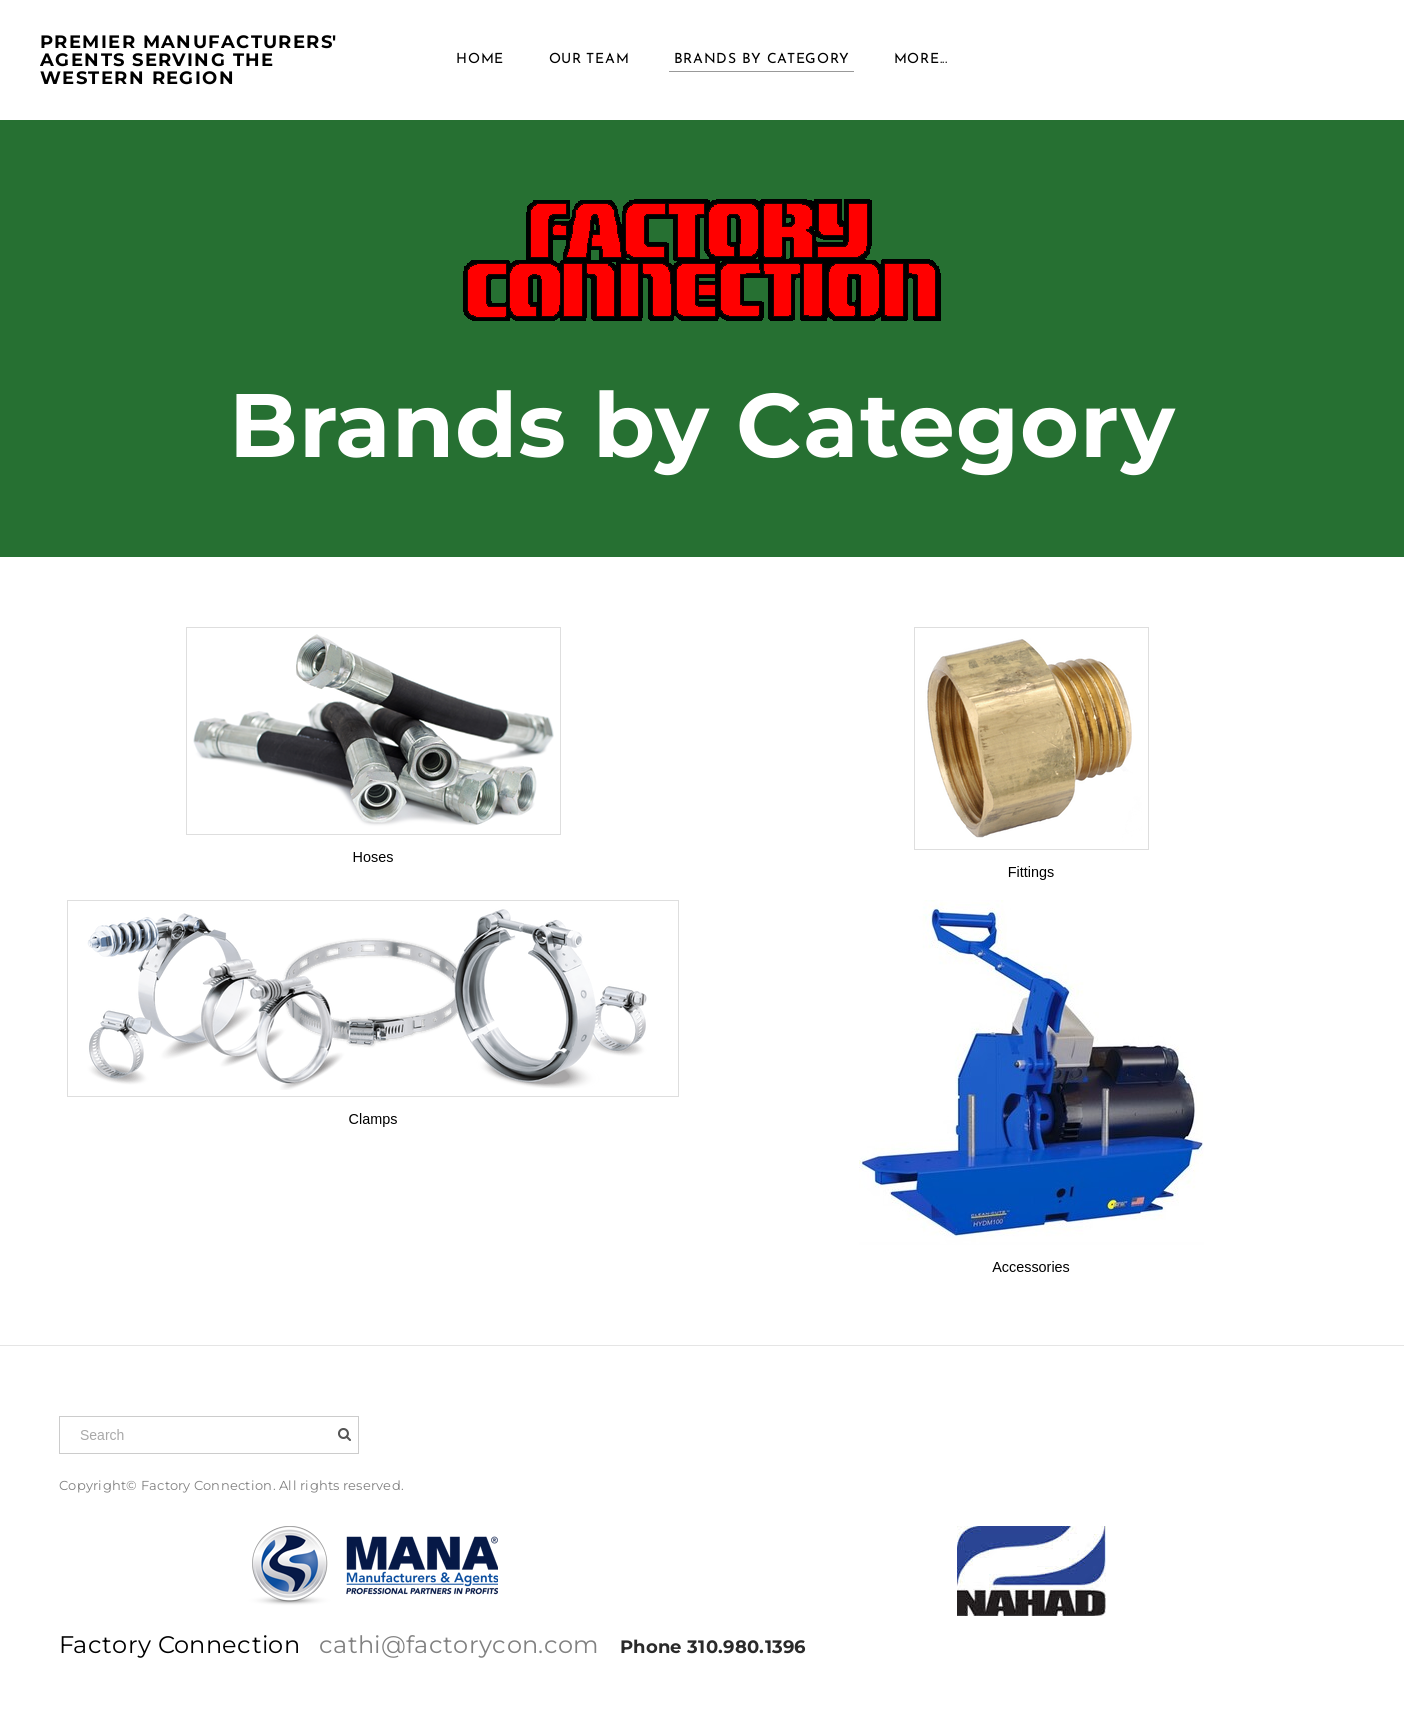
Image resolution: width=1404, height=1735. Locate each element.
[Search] (209, 1435)
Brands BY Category (762, 59)
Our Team (589, 59)
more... (921, 59)
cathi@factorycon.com (459, 1644)
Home (480, 59)
